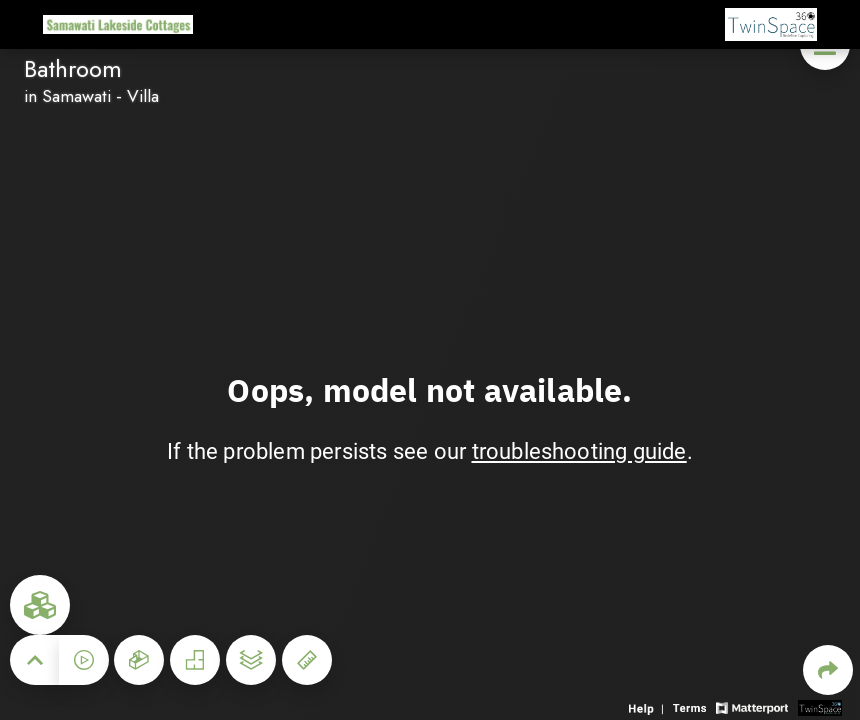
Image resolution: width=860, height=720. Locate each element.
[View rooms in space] (40, 605)
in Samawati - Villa (91, 96)
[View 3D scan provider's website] (820, 706)
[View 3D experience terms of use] (692, 706)
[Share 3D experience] (828, 670)
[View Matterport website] (751, 706)
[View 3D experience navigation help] (648, 706)
